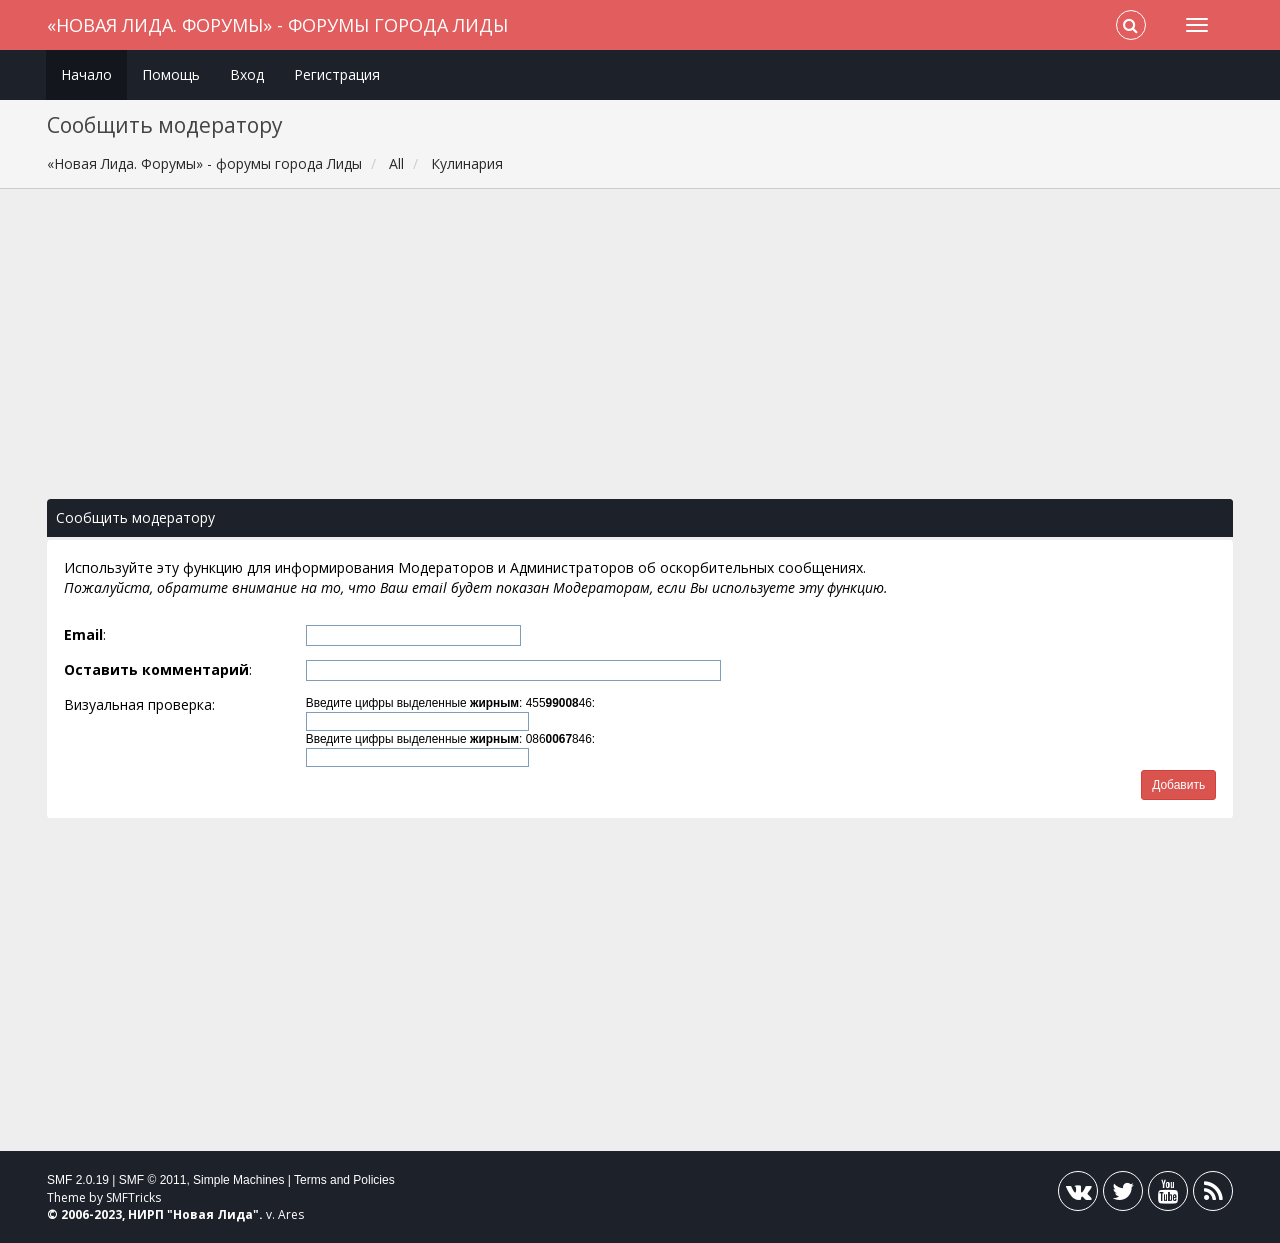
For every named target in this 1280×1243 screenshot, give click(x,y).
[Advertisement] (640, 354)
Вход (247, 74)
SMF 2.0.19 (78, 1180)
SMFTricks (133, 1197)
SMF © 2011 (153, 1180)
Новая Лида (213, 1214)
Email (83, 634)
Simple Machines (238, 1180)
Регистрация (337, 74)
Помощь (171, 74)
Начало (86, 74)
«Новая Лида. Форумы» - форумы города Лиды (277, 25)
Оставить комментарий (156, 669)
